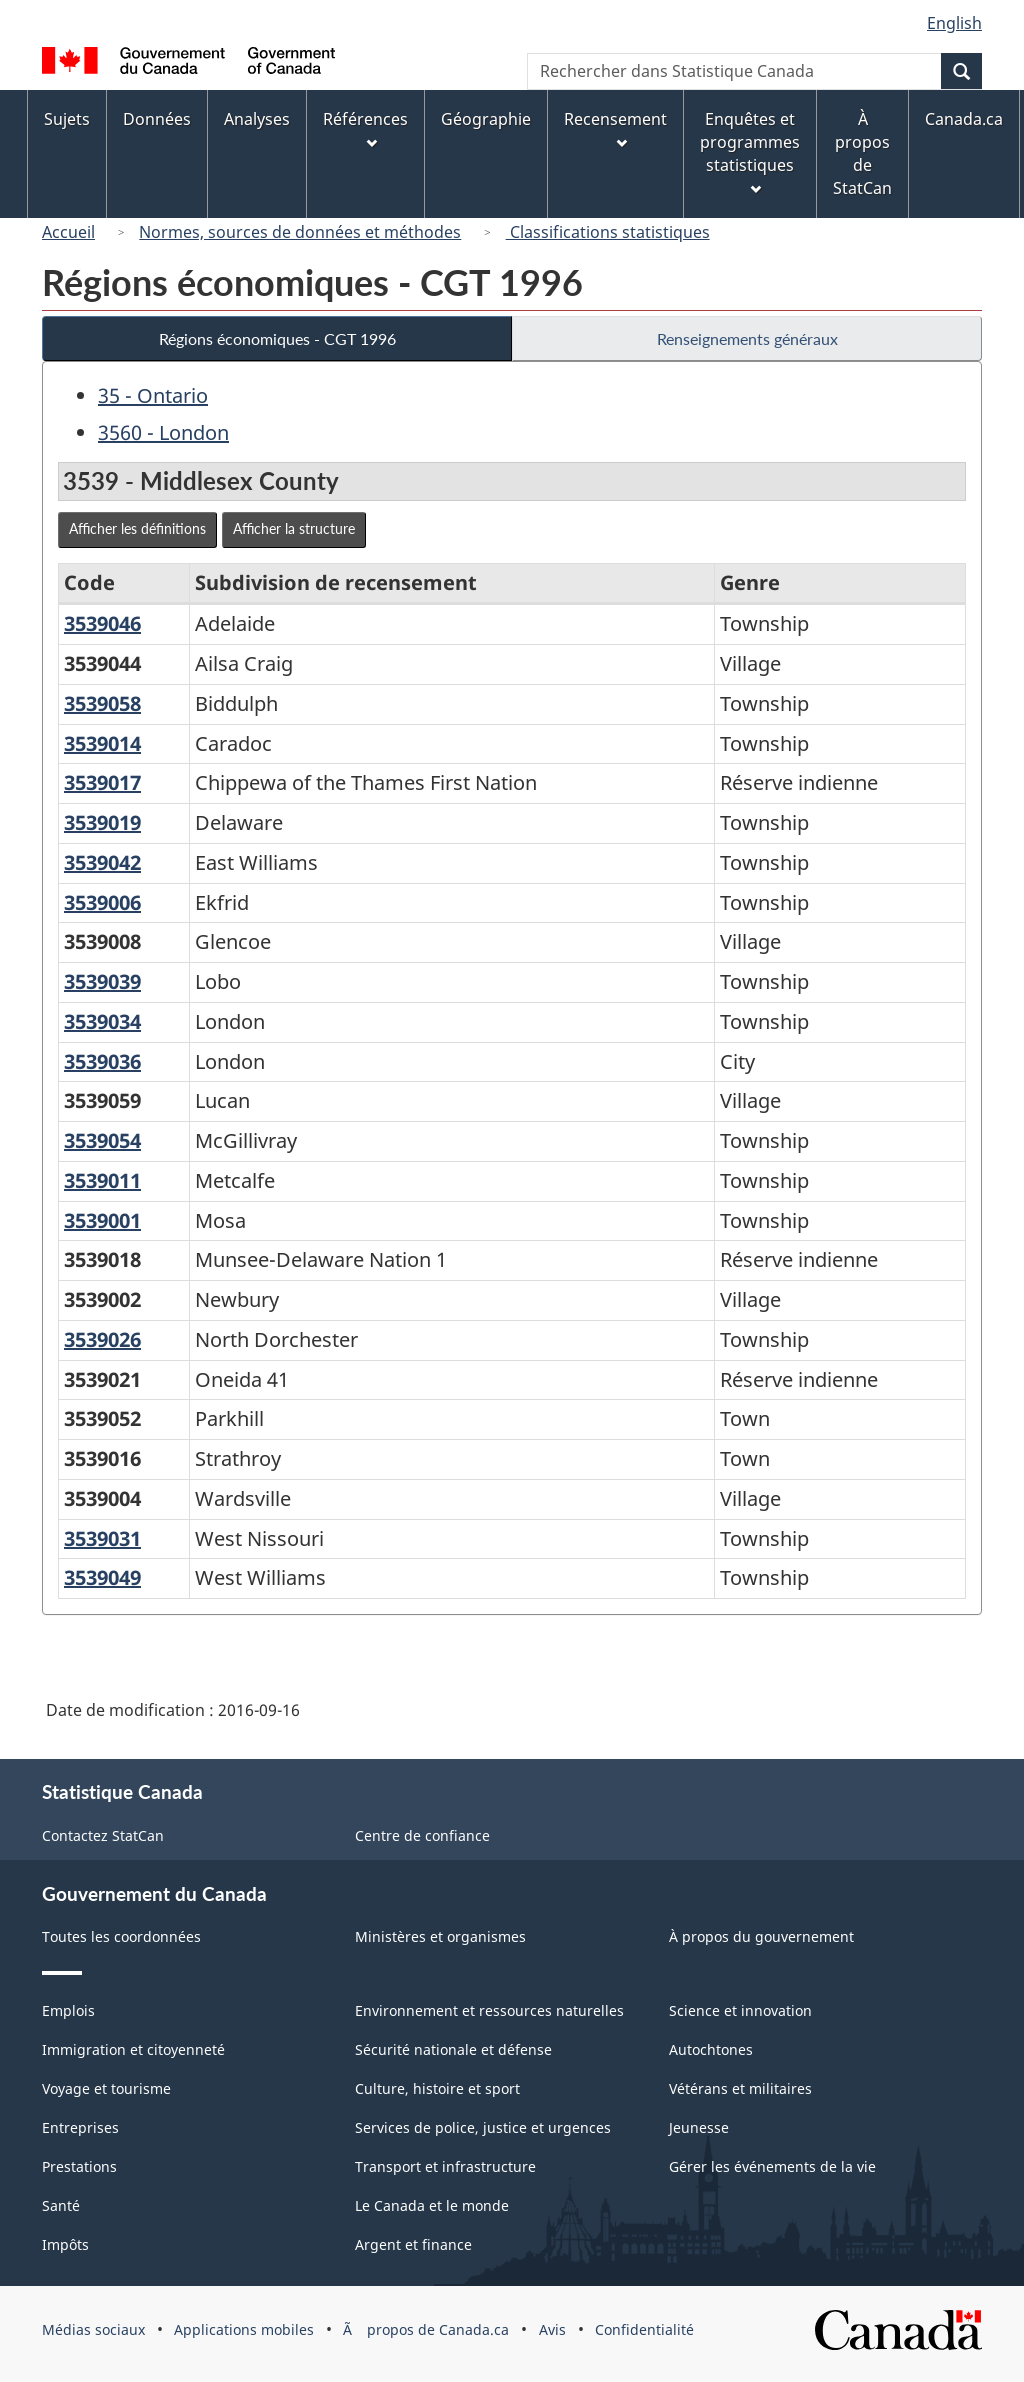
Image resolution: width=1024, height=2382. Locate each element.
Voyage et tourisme (106, 2088)
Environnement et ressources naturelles (489, 2010)
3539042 (102, 862)
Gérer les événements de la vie (772, 2166)
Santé (61, 2205)
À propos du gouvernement (761, 1936)
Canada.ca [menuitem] (964, 119)
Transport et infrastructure (445, 2166)
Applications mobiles (244, 2329)
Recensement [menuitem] (615, 128)
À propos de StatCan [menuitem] (862, 153)
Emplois (68, 2010)
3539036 (102, 1061)
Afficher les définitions (137, 528)
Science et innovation (740, 2010)
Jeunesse (699, 2127)
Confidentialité (644, 2329)
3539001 (102, 1220)
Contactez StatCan (103, 1835)
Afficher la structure (294, 528)
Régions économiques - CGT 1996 (277, 338)
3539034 (102, 1021)
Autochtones (711, 2049)
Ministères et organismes (440, 1936)
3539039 (102, 981)
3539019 (102, 822)
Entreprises (80, 2127)
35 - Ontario (153, 395)
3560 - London (163, 432)
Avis (552, 2329)
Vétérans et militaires (740, 2088)
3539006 (102, 902)
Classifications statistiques (608, 232)
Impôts (65, 2244)
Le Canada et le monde (432, 2205)
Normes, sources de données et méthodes (300, 232)
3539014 (102, 743)
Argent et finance (413, 2244)
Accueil (68, 232)
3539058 (102, 703)
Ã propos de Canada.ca (426, 2329)
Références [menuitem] (365, 128)
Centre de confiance (422, 1835)
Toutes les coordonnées (121, 1936)
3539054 (102, 1140)
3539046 (102, 623)
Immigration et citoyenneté (133, 2049)
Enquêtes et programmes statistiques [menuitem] (750, 151)
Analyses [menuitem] (257, 119)
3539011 (102, 1180)
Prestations (79, 2166)
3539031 (102, 1538)
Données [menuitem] (157, 119)
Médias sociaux (93, 2329)
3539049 (102, 1577)
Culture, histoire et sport (437, 2088)
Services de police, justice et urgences (483, 2127)
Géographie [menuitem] (486, 119)
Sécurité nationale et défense (453, 2049)
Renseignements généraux (747, 338)
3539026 (102, 1339)
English (954, 23)
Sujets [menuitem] (67, 119)
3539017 (102, 782)
